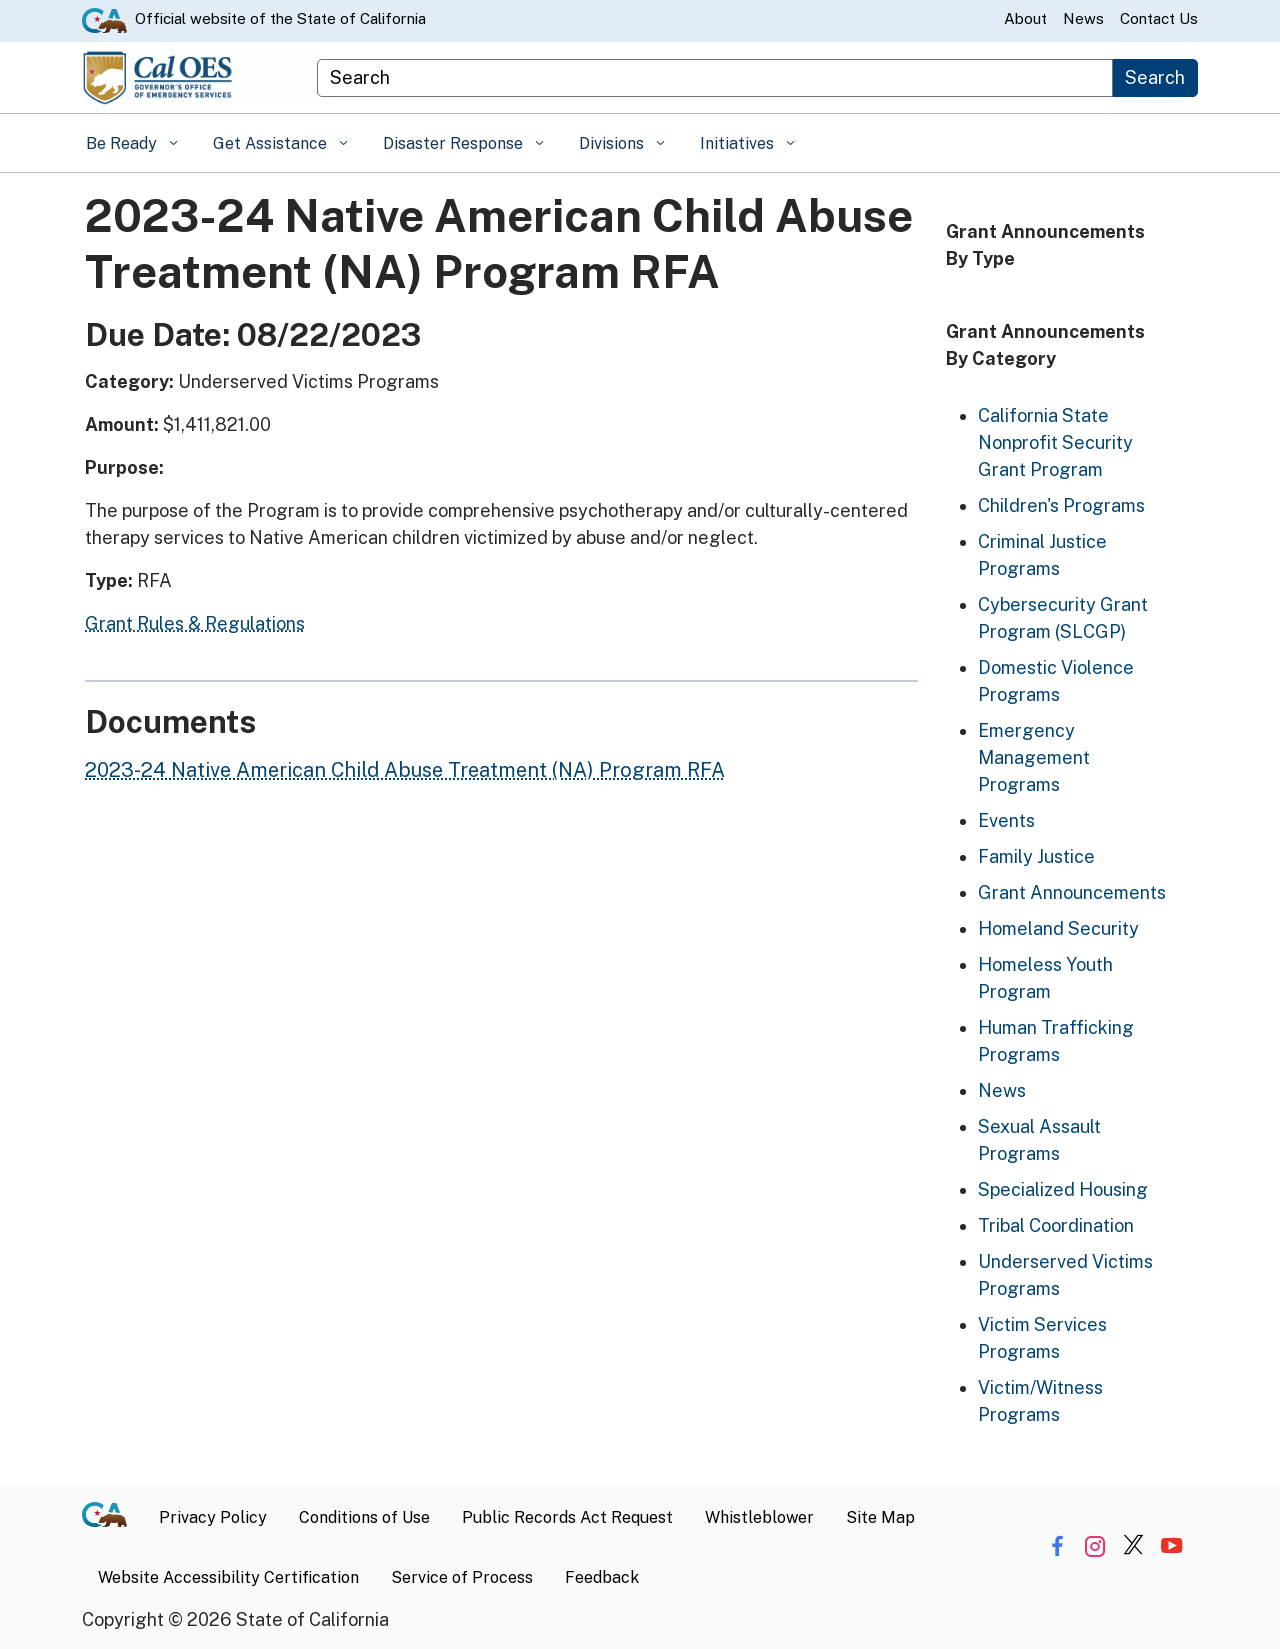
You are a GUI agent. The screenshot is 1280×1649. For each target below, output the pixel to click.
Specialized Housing (1063, 1189)
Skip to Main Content (640, 0)
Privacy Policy (213, 1517)
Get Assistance (272, 143)
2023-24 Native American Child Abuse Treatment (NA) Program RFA (405, 770)
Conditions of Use (364, 1517)
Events (1006, 820)
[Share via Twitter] (1133, 1546)
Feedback (602, 1577)
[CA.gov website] (104, 19)
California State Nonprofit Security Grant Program (1055, 442)
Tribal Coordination (1056, 1225)
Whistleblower (759, 1517)
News (1083, 18)
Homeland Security (1058, 928)
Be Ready (123, 143)
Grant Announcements (1072, 892)
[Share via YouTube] (1171, 1546)
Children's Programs (1061, 505)
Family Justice (1036, 856)
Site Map (880, 1517)
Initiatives (739, 143)
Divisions (613, 143)
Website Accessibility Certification (228, 1577)
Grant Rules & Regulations (195, 623)
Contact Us (1159, 18)
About (1025, 18)
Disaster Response (455, 143)
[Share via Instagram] (1095, 1546)
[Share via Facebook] (1057, 1546)
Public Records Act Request (567, 1517)
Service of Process (462, 1577)
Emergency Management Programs (1034, 757)
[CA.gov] (112, 1518)
